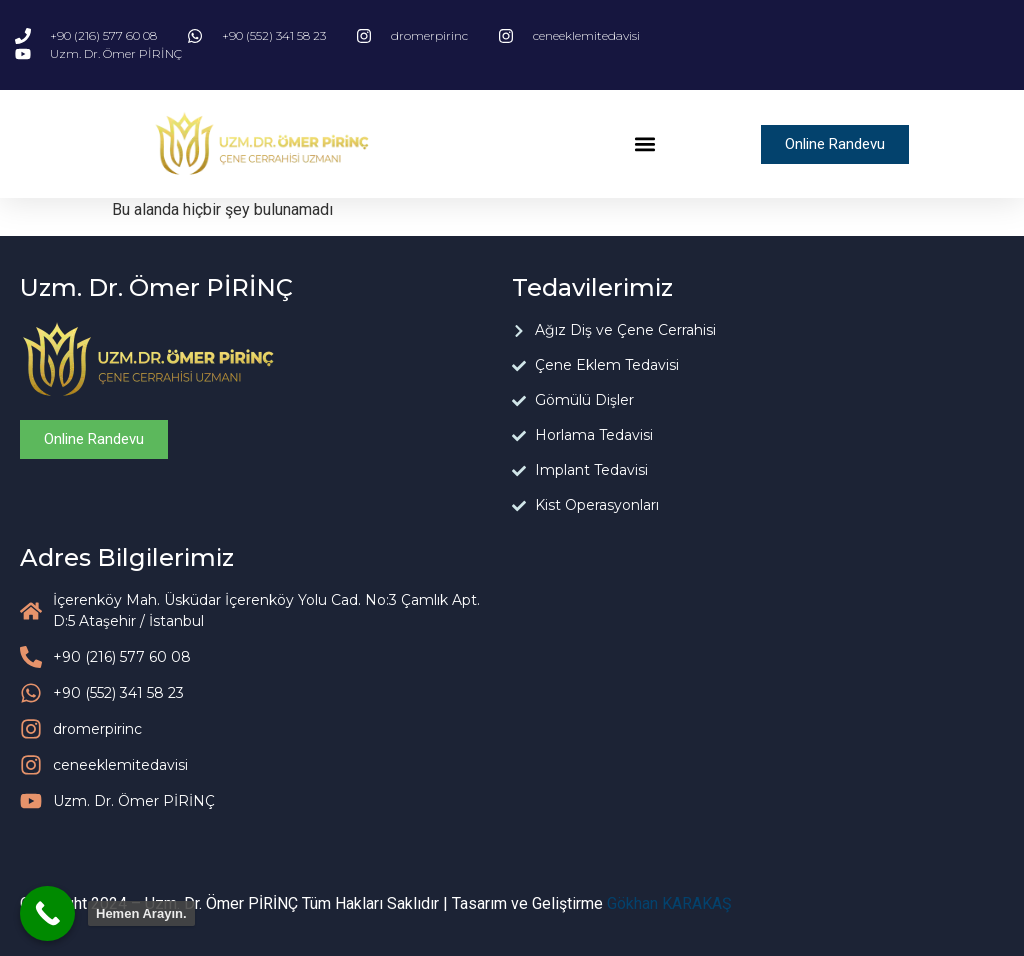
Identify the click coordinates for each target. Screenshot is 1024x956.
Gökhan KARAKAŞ (669, 903)
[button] (644, 144)
